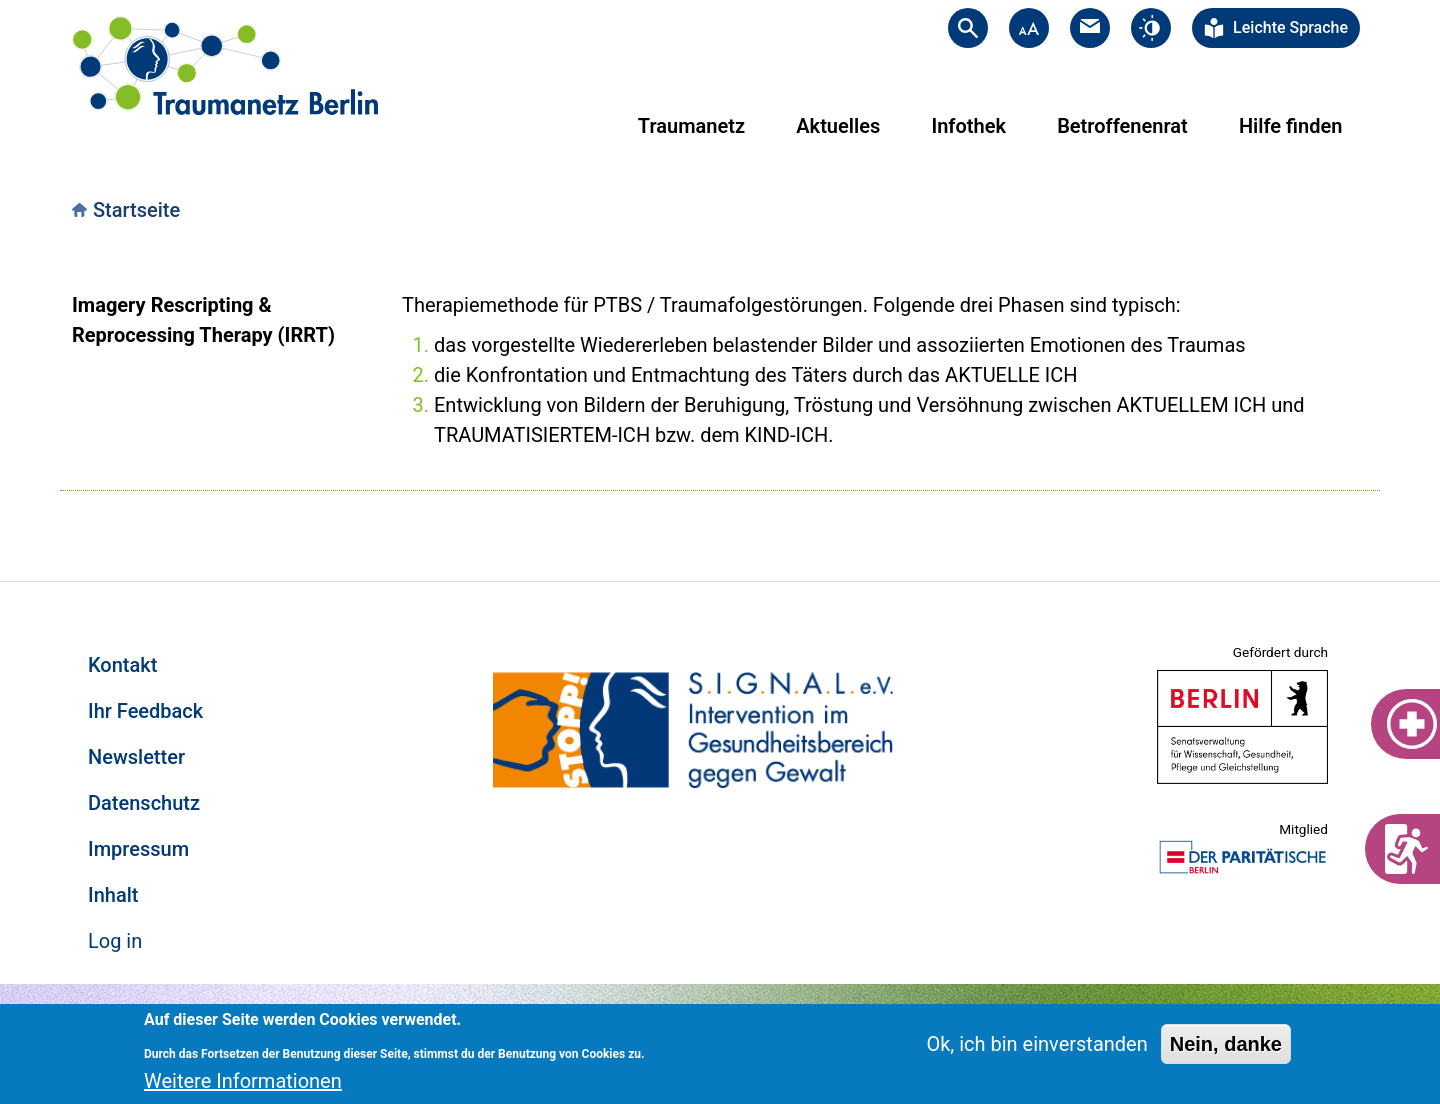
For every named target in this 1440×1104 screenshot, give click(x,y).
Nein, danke (1226, 1044)
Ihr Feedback (145, 711)
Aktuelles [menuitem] (838, 126)
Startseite (136, 210)
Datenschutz (144, 803)
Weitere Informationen (243, 1081)
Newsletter (136, 757)
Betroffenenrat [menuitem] (1122, 126)
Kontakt (122, 665)
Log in (115, 941)
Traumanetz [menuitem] (691, 126)
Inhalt (113, 895)
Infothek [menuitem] (968, 126)
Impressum (138, 849)
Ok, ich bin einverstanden (1036, 1044)
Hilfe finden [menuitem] (1290, 126)
